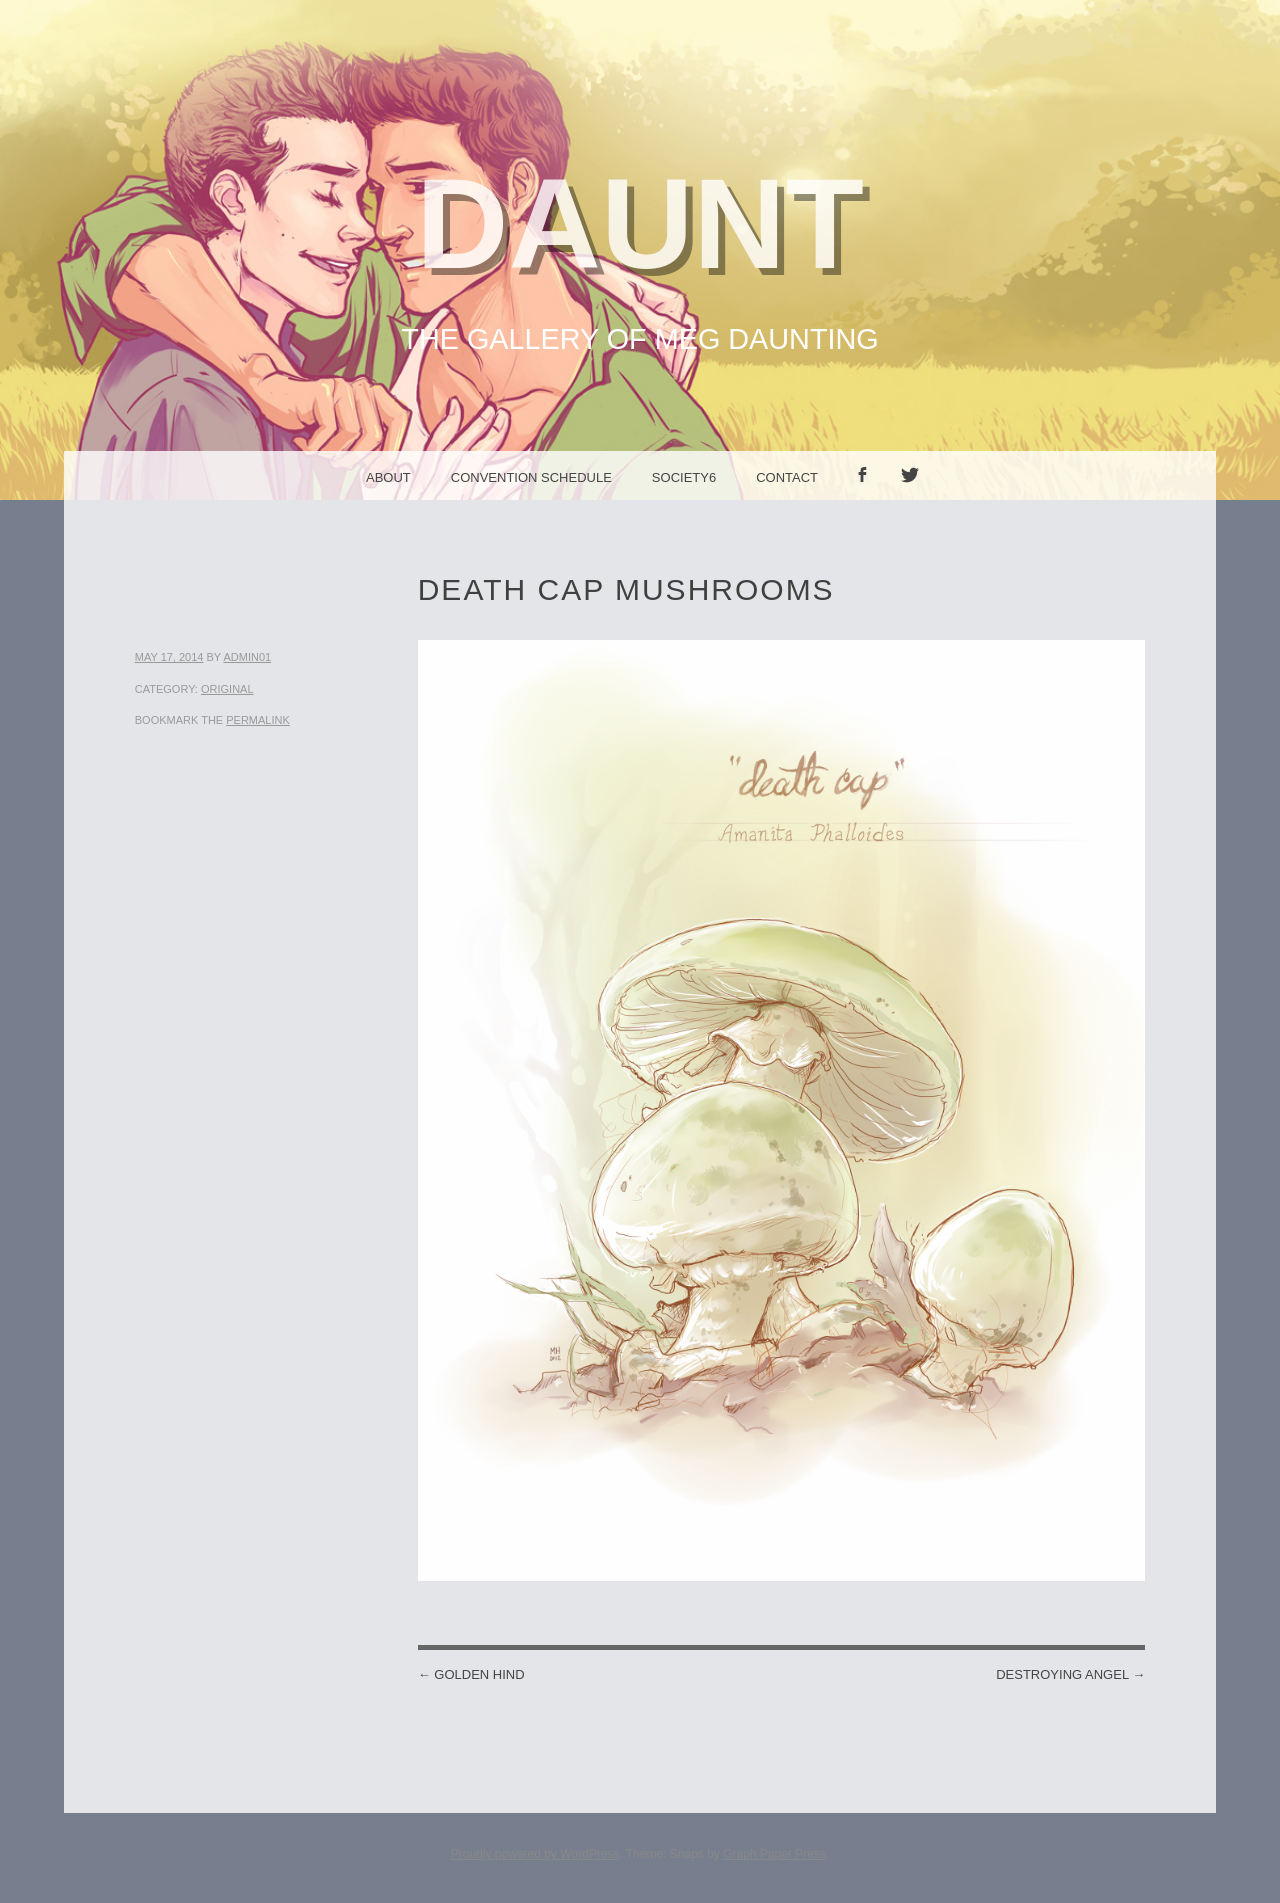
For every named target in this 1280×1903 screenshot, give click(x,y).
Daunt (640, 223)
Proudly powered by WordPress (535, 1854)
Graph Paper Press (774, 1854)
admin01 (247, 657)
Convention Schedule (531, 477)
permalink (258, 720)
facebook (869, 499)
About (388, 477)
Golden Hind (471, 1674)
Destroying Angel (1070, 1674)
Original (227, 689)
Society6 (684, 477)
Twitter (917, 499)
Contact (787, 477)
